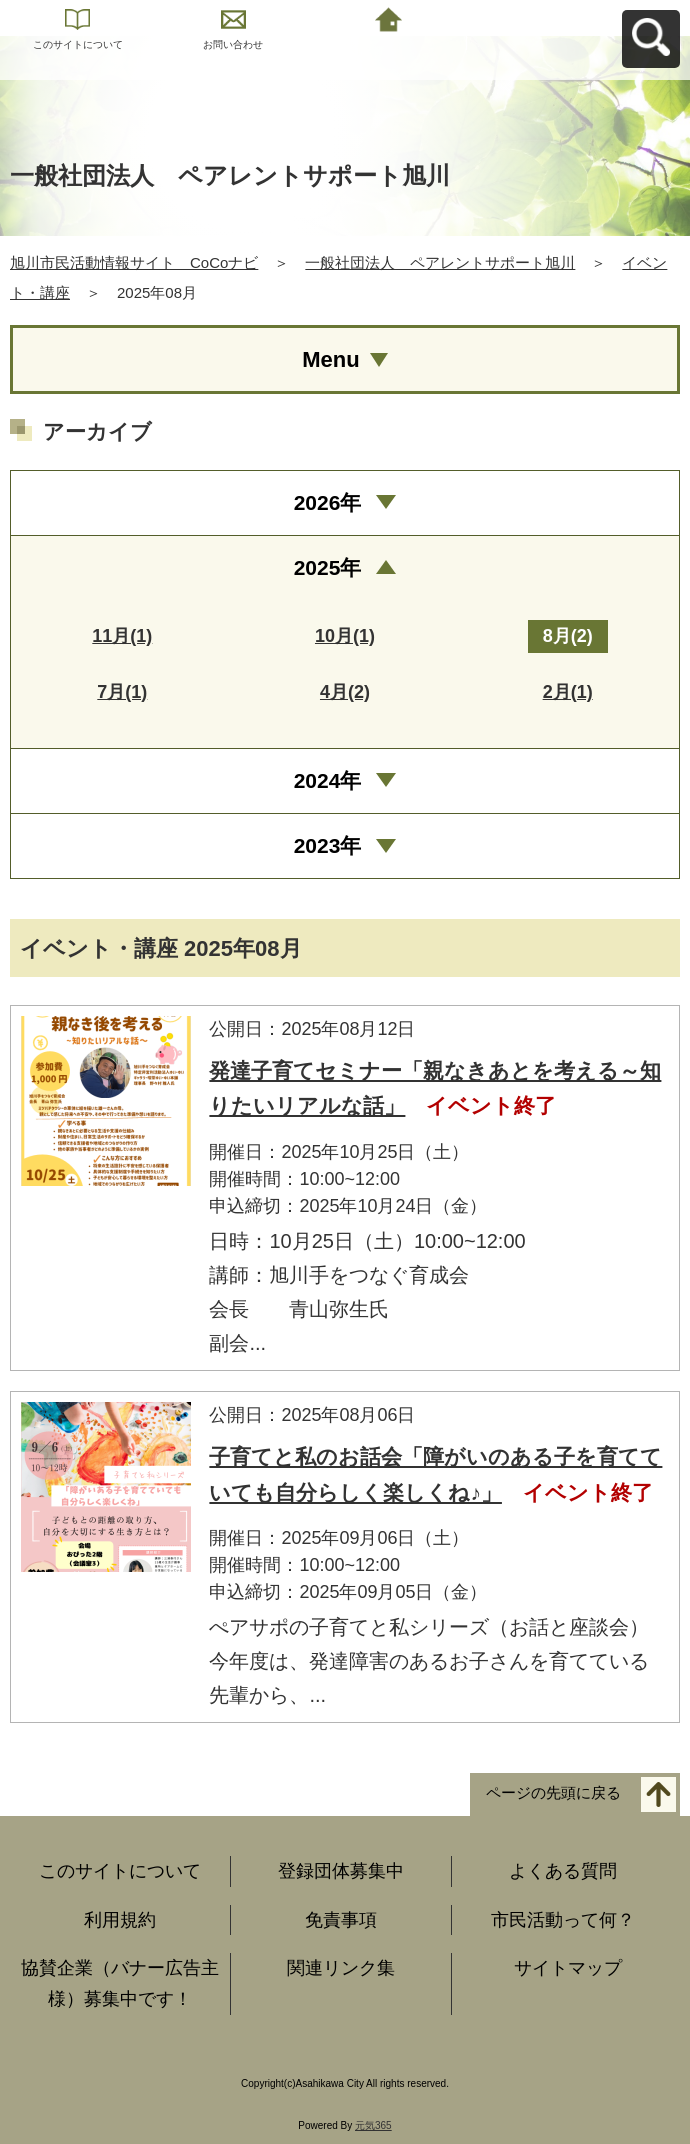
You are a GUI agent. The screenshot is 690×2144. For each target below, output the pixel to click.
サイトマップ (568, 1968)
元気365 (373, 2125)
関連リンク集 (341, 1968)
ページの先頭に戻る (553, 1793)
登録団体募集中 (341, 1871)
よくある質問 (563, 1871)
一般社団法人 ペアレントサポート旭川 (440, 262)
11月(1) (122, 636)
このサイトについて (78, 44)
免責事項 (341, 1920)
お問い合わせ (233, 44)
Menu (330, 359)
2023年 (328, 845)
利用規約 (120, 1920)
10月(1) (345, 636)
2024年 (328, 780)
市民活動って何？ (563, 1920)
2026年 (328, 502)
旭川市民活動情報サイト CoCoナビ (134, 262)
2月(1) (568, 692)
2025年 (328, 567)
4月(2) (345, 692)
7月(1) (122, 692)
